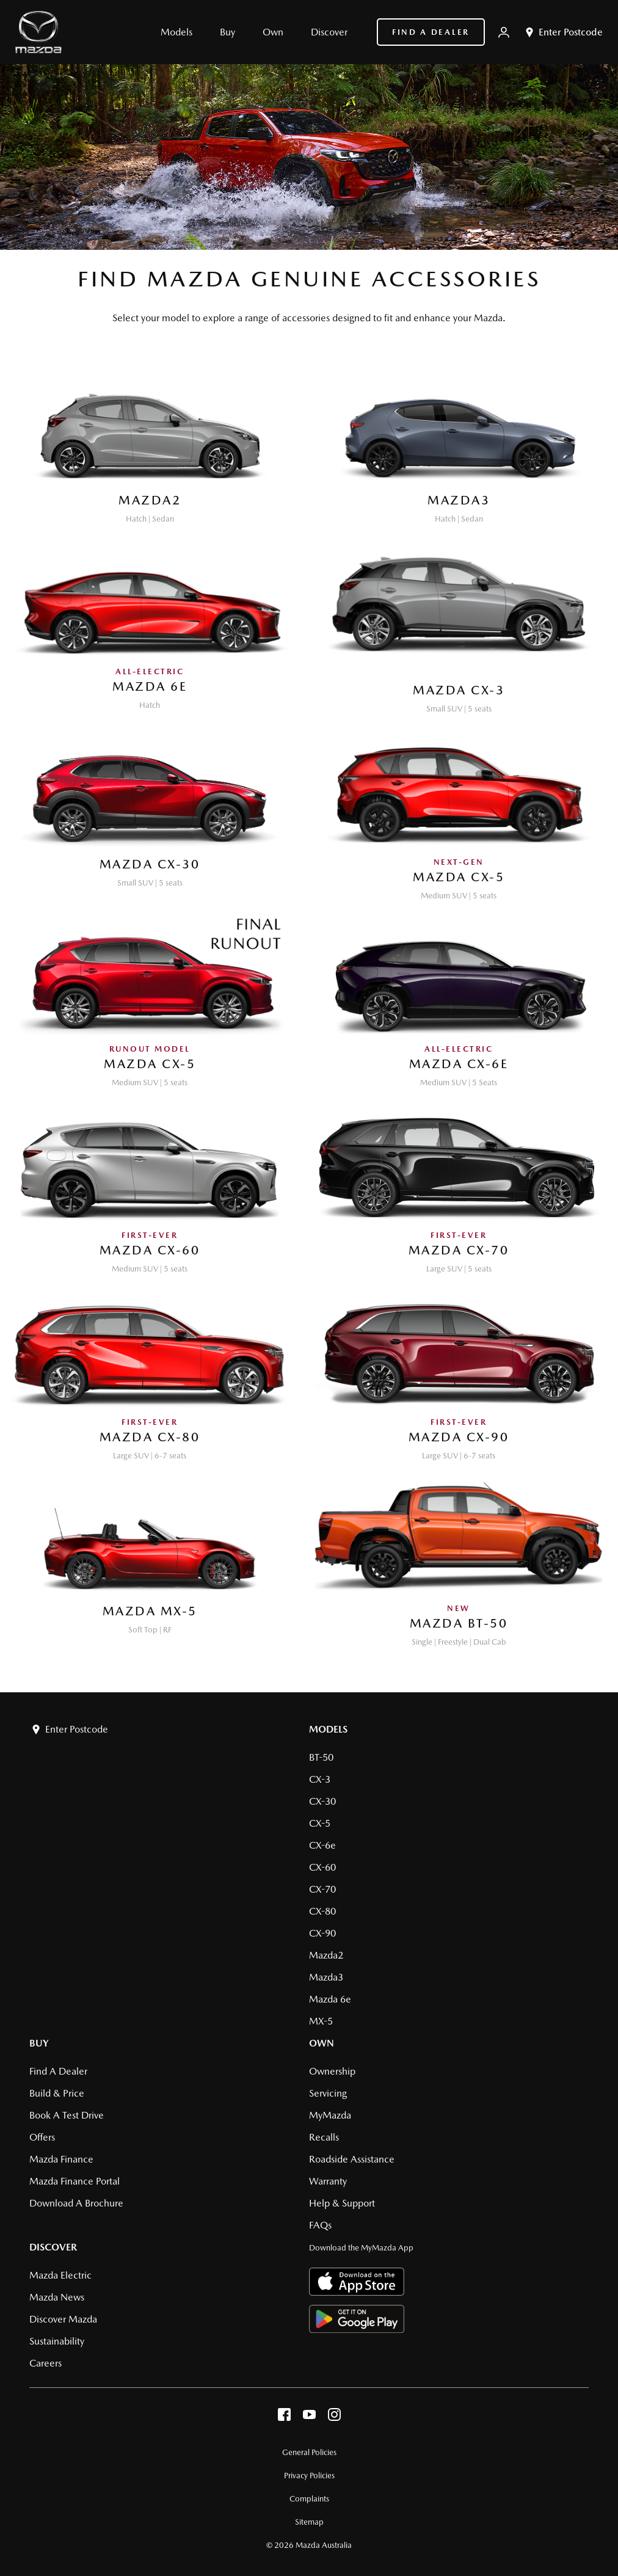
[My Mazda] (504, 32)
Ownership (332, 2071)
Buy (39, 2043)
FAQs (320, 2225)
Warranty (328, 2181)
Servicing (328, 2093)
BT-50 (321, 1757)
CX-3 (319, 1779)
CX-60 (322, 1867)
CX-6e (322, 1845)
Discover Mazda (63, 2319)
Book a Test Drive (66, 2115)
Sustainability (56, 2341)
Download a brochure (76, 2203)
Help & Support (342, 2203)
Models (328, 1729)
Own (321, 2043)
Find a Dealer (431, 32)
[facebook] (284, 2417)
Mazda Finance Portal (74, 2181)
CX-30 (322, 1801)
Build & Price (56, 2093)
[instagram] (334, 2417)
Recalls (324, 2137)
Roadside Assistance (351, 2159)
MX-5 (321, 2021)
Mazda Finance (61, 2159)
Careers (45, 2363)
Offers (42, 2137)
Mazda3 (326, 1977)
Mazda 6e (330, 1999)
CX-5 (319, 1823)
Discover (53, 2247)
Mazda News (56, 2297)
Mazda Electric (60, 2275)
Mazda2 (326, 1955)
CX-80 (322, 1911)
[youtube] (309, 2417)
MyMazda (330, 2115)
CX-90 (322, 1933)
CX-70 (322, 1889)
